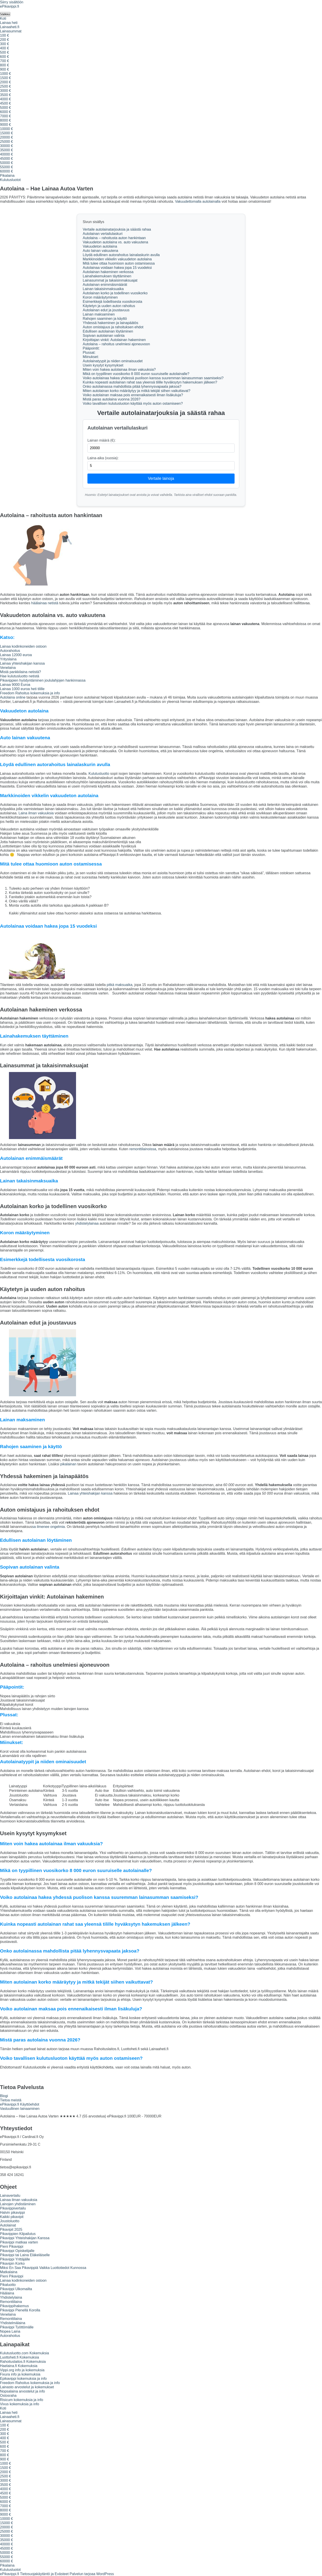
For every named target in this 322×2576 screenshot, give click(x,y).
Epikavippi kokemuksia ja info (23, 2378)
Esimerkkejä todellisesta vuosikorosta (112, 301)
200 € (4, 40)
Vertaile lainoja (161, 478)
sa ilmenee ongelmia (48, 1527)
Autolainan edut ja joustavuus (106, 310)
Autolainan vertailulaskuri (103, 234)
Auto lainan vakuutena (100, 251)
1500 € (5, 78)
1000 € (5, 74)
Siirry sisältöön (11, 2)
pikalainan (68, 1464)
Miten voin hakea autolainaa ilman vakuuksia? (119, 369)
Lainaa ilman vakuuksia (18, 2200)
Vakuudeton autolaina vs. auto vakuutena (115, 242)
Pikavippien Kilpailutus (18, 2234)
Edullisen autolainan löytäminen (108, 331)
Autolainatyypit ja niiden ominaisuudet (113, 361)
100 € (4, 35)
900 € (4, 69)
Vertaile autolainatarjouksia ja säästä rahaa (117, 229)
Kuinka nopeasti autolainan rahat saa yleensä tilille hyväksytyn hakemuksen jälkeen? (150, 382)
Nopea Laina (10, 2331)
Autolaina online (12, 697)
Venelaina (8, 2314)
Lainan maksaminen (99, 314)
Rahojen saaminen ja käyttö (105, 318)
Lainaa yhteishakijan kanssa (90, 1493)
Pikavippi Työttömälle (17, 2327)
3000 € (5, 91)
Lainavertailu (10, 2195)
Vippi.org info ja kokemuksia (22, 2370)
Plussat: (89, 352)
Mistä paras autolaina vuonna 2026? (111, 399)
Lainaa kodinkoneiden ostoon (23, 2280)
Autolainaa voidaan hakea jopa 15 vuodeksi (117, 268)
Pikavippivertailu (13, 2208)
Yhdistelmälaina (12, 2323)
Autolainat (8, 2225)
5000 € (5, 108)
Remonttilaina (11, 2302)
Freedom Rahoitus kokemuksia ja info (30, 2383)
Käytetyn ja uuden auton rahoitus (109, 306)
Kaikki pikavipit (11, 2217)
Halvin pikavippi (12, 2212)
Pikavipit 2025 (11, 2229)
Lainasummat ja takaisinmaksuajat (110, 280)
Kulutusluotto (99, 773)
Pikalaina (7, 175)
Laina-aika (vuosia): (103, 458)
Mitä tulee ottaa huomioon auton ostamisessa (119, 263)
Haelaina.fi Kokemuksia (18, 2366)
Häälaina (7, 2293)
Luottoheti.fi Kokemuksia (19, 2357)
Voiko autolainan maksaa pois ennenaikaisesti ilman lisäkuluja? (133, 395)
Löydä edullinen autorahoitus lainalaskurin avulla (121, 255)
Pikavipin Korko (12, 2263)
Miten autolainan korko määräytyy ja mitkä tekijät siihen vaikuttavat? (136, 391)
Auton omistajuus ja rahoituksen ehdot (113, 327)
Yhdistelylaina (11, 2297)
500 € (4, 52)
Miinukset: (91, 357)
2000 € (5, 82)
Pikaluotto (8, 2285)
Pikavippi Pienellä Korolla (20, 2310)
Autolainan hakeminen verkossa (108, 272)
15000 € (6, 133)
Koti (3, 18)
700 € (4, 61)
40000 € (6, 154)
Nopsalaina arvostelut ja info (22, 2391)
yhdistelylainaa (87, 1223)
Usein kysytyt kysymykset (103, 365)
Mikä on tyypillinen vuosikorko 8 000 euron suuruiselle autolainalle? (136, 374)
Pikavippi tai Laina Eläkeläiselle (25, 2255)
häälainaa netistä (44, 603)
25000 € (6, 141)
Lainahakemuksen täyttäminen (107, 276)
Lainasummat (10, 31)
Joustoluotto (9, 2221)
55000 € (6, 167)
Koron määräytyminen (100, 297)
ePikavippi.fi (9, 6)
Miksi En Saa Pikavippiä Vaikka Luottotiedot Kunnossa (43, 2268)
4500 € (5, 103)
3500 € (5, 95)
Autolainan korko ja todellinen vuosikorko (115, 293)
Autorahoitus (10, 2336)
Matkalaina (8, 2272)
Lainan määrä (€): (101, 440)
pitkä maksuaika (119, 985)
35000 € (6, 150)
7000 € (5, 116)
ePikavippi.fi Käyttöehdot (19, 2104)
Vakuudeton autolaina (100, 246)
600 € (4, 57)
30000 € (6, 146)
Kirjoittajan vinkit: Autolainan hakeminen (114, 340)
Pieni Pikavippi (11, 2246)
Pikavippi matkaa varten (19, 2242)
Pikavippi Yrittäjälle (15, 2259)
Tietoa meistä (10, 2100)
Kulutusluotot (10, 180)
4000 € (5, 99)
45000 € (6, 158)
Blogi (4, 2096)
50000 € (6, 163)
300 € (4, 44)
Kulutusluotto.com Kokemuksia (24, 2353)
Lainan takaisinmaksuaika (103, 289)
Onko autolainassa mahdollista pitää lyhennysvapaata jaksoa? (132, 386)
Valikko (5, 14)
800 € (4, 65)
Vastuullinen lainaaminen (20, 2109)
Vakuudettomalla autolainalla (197, 201)
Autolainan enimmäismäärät (105, 284)
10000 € (6, 129)
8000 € (5, 120)
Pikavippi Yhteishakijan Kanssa (24, 2238)
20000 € (6, 137)
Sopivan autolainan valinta (104, 335)
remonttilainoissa (142, 1149)
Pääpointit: (91, 348)
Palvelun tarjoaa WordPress (92, 2574)
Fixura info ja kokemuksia (20, 2374)
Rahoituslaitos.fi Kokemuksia (23, 2361)
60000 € (6, 171)
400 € (4, 48)
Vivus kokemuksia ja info (19, 2404)
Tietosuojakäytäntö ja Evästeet (44, 2574)
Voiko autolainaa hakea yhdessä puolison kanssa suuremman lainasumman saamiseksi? (153, 378)
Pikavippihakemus (14, 2306)
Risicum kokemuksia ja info (21, 2400)
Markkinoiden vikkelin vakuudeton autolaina (117, 259)
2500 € (5, 86)
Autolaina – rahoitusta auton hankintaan (114, 238)
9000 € (5, 124)
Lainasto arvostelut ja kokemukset (27, 2387)
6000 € (5, 112)
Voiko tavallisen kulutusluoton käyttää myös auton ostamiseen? (133, 403)
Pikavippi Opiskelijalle (17, 2251)
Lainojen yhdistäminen (18, 2204)
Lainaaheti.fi (9, 27)
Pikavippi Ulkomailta (16, 2289)
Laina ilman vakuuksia (36, 813)
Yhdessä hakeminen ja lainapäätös (110, 323)
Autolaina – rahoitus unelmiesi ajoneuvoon (116, 344)
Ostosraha (8, 2395)
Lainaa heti (8, 23)
